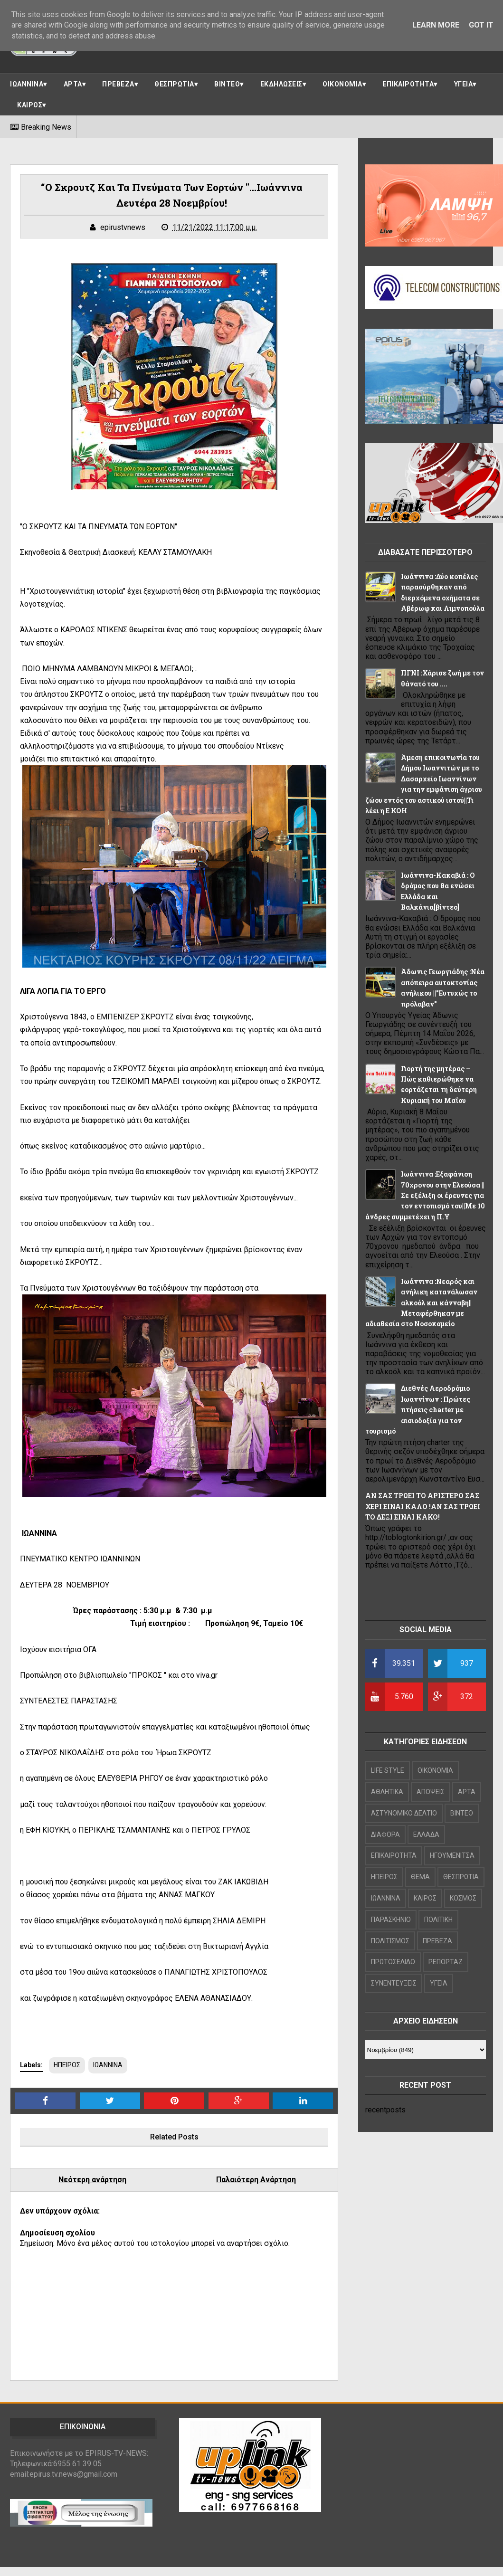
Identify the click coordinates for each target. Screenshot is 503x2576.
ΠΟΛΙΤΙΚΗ (438, 1919)
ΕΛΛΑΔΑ (426, 1834)
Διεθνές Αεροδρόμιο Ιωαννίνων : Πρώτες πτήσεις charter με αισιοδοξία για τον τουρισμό (417, 1409)
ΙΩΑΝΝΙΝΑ (26, 84)
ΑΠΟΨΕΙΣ (431, 1792)
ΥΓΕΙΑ (463, 84)
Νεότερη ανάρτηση (92, 2179)
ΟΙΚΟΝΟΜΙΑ (342, 84)
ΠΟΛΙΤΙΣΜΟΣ (390, 1941)
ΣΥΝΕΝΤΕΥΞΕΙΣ (394, 1983)
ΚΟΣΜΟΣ (463, 1898)
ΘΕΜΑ (420, 1877)
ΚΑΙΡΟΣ (29, 105)
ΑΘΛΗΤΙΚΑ (387, 1792)
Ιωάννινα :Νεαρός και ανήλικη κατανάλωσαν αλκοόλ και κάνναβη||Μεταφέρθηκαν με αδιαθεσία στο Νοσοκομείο (421, 1303)
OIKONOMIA (435, 1770)
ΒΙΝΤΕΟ (227, 84)
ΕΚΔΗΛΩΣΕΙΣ (281, 84)
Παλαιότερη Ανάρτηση (256, 2179)
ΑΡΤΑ (73, 84)
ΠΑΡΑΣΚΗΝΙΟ (391, 1919)
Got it (481, 24)
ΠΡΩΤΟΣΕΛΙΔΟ (393, 1962)
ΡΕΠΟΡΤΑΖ (445, 1962)
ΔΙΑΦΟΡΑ (385, 1834)
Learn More (435, 24)
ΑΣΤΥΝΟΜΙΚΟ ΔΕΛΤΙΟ (404, 1813)
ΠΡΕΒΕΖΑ (118, 84)
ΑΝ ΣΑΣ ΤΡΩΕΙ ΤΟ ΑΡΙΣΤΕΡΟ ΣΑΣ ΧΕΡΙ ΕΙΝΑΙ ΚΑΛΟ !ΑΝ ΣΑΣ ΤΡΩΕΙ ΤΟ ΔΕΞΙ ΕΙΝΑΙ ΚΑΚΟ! (422, 1506)
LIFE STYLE (387, 1770)
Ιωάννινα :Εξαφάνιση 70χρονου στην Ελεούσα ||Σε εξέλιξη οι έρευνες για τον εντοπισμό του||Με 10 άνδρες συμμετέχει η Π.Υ (425, 1195)
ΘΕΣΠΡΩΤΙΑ (174, 84)
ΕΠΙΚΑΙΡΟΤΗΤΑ (408, 84)
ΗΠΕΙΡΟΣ (67, 2065)
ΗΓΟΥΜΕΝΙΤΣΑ (452, 1855)
